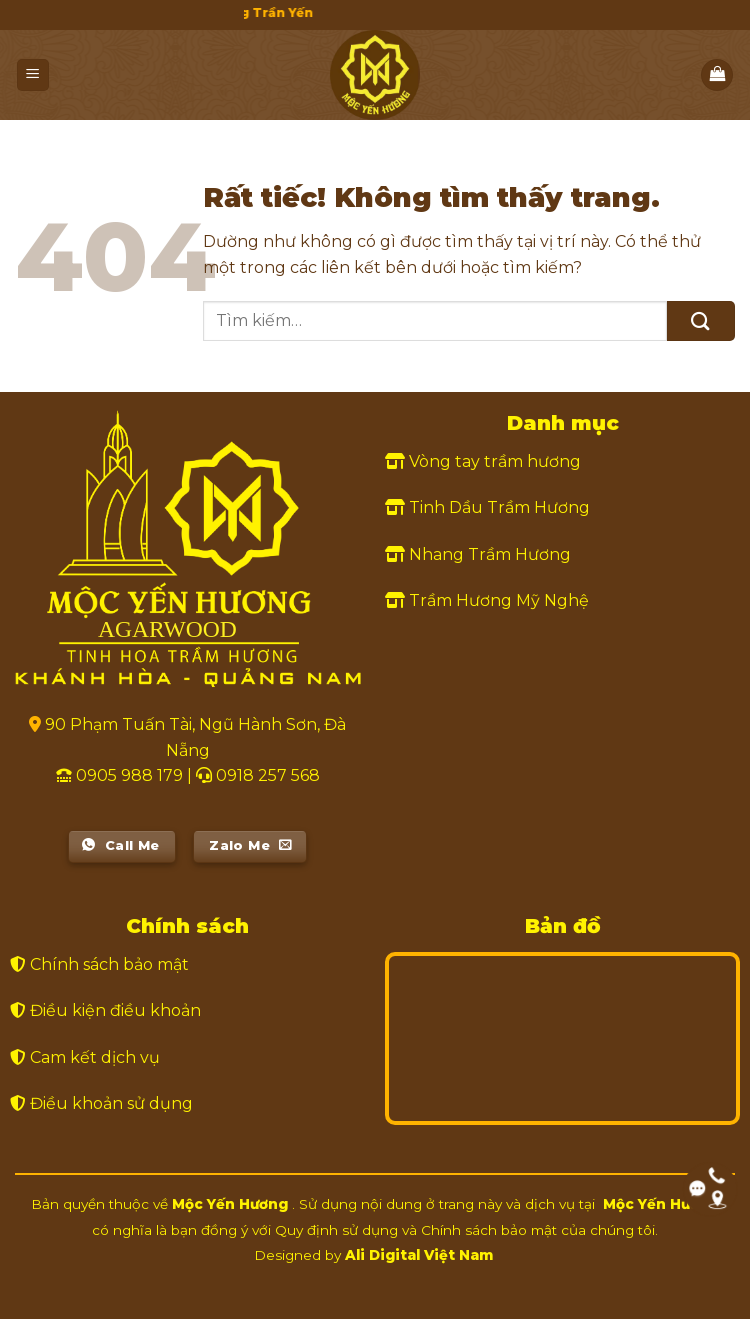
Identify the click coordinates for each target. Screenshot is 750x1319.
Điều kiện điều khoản (115, 1010)
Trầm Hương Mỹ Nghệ (499, 600)
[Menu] (33, 75)
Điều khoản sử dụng (111, 1103)
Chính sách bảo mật (109, 964)
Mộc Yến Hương (230, 1204)
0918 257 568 (268, 775)
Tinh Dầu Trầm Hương (499, 507)
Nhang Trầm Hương (490, 554)
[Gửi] (701, 320)
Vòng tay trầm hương (495, 461)
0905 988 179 (129, 775)
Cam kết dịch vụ (95, 1057)
